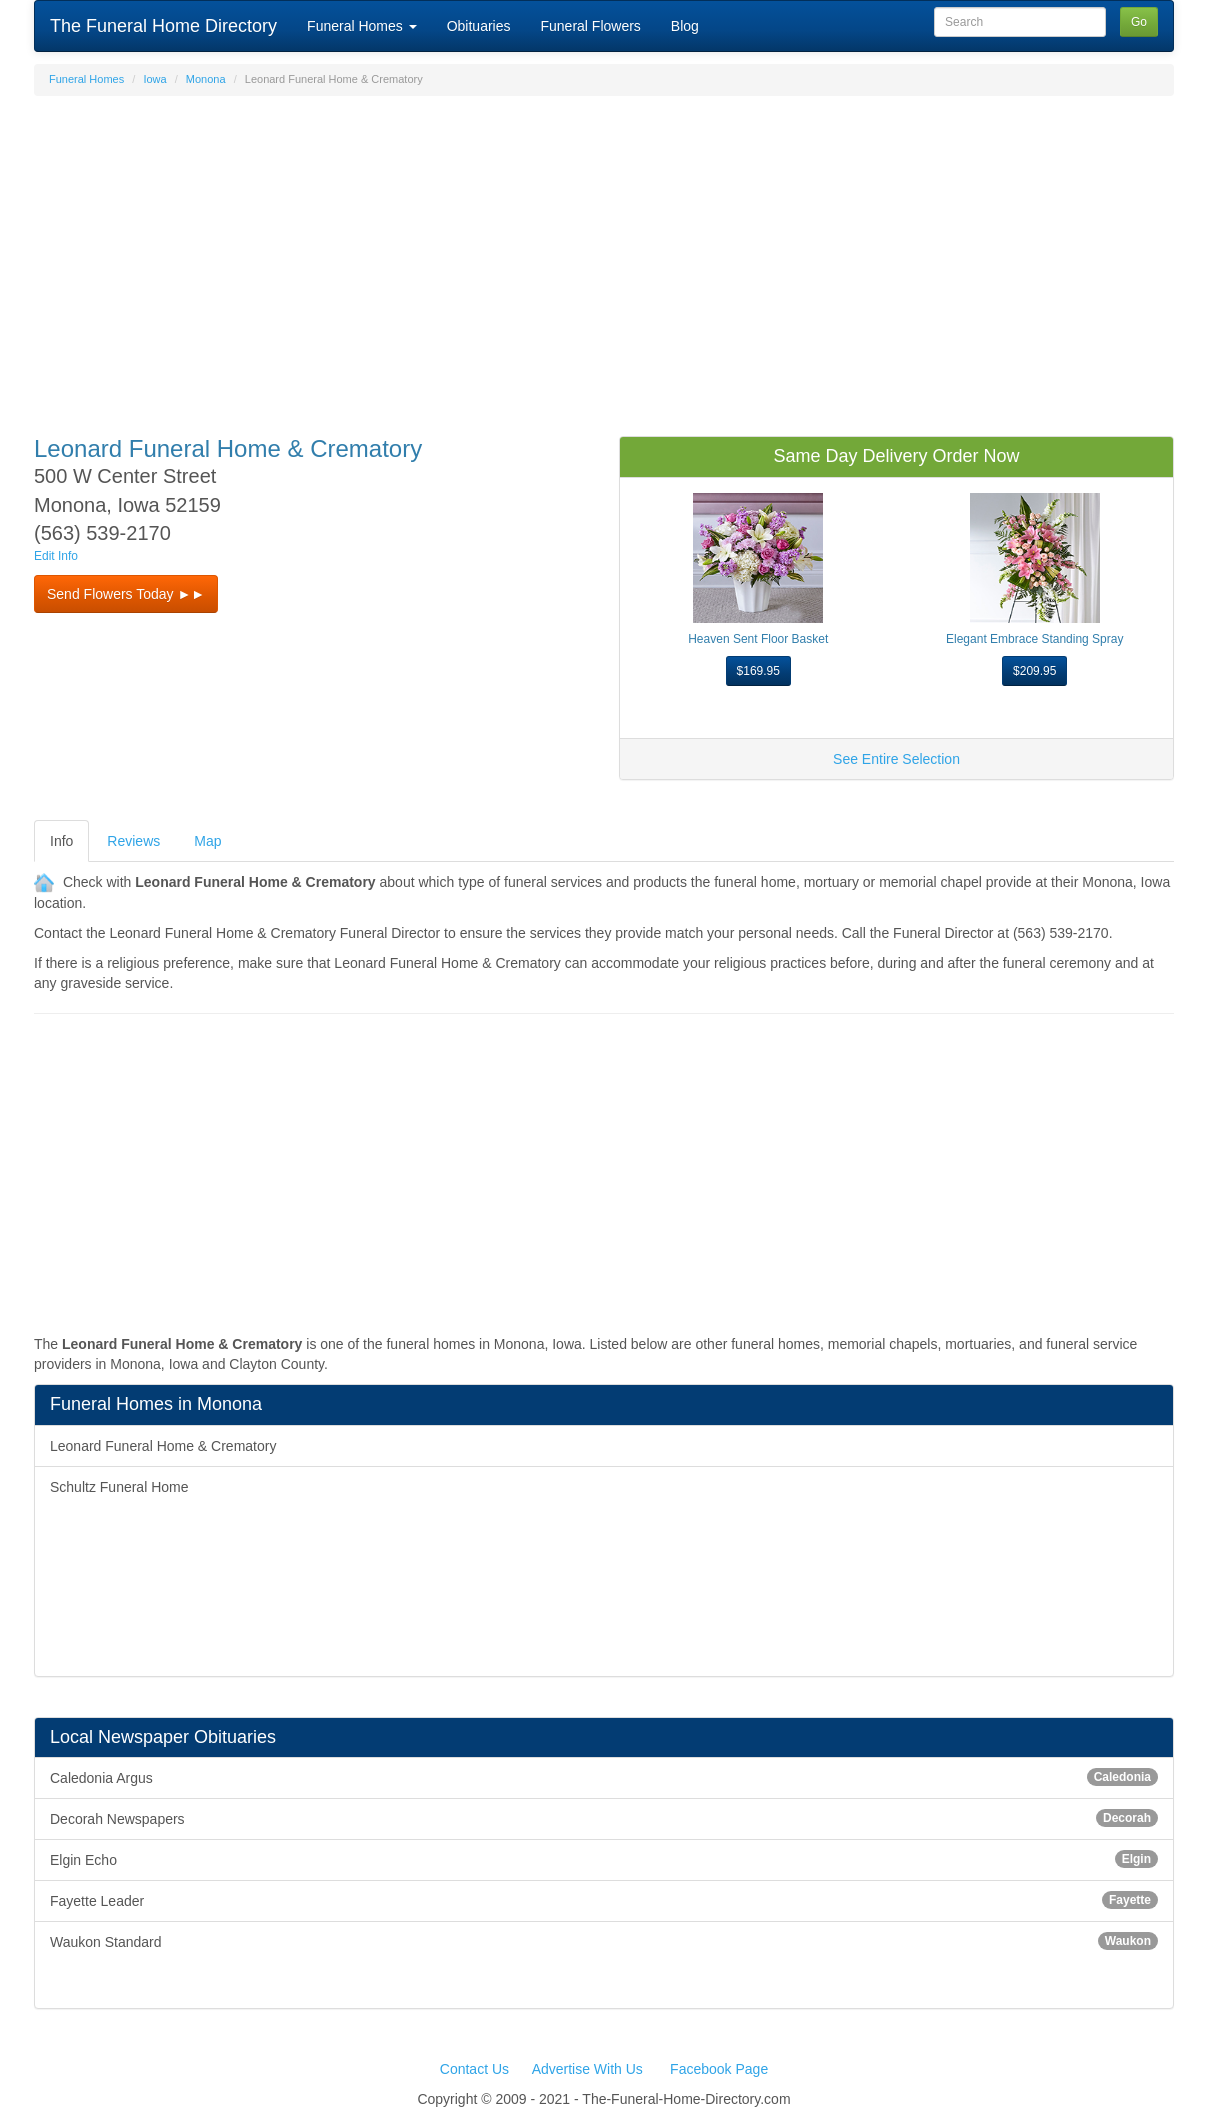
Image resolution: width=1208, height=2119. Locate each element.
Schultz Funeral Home (119, 1487)
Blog (685, 26)
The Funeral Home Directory (163, 26)
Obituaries (479, 26)
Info (61, 841)
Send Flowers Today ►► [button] (126, 594)
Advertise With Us (587, 2069)
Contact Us (474, 2069)
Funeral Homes (362, 26)
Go (1139, 22)
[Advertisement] (604, 256)
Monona (206, 79)
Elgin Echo (604, 1859)
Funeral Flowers (590, 26)
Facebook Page (719, 2069)
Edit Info (56, 556)
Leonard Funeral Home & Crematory (163, 1446)
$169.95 (758, 671)
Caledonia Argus (604, 1777)
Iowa (154, 79)
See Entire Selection (896, 759)
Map (207, 841)
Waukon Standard (604, 1941)
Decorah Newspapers (604, 1818)
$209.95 (1034, 671)
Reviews (133, 841)
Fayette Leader (604, 1900)
